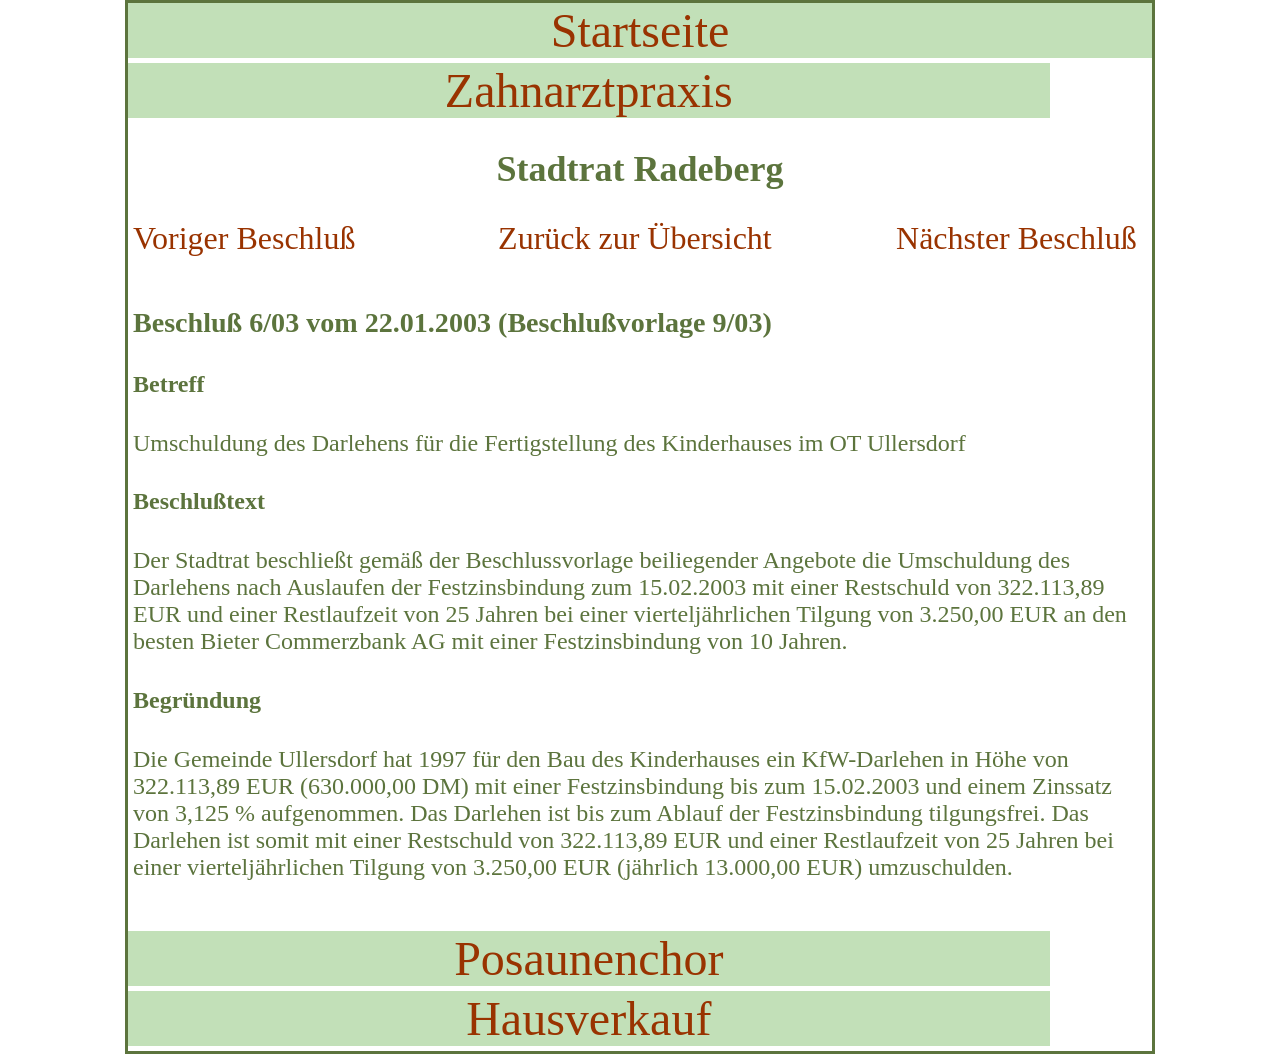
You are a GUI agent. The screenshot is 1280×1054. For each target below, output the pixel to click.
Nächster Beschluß (1016, 238)
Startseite (640, 30)
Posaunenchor (588, 958)
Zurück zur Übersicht (635, 238)
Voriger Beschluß (244, 238)
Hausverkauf (588, 1018)
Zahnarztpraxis (589, 90)
